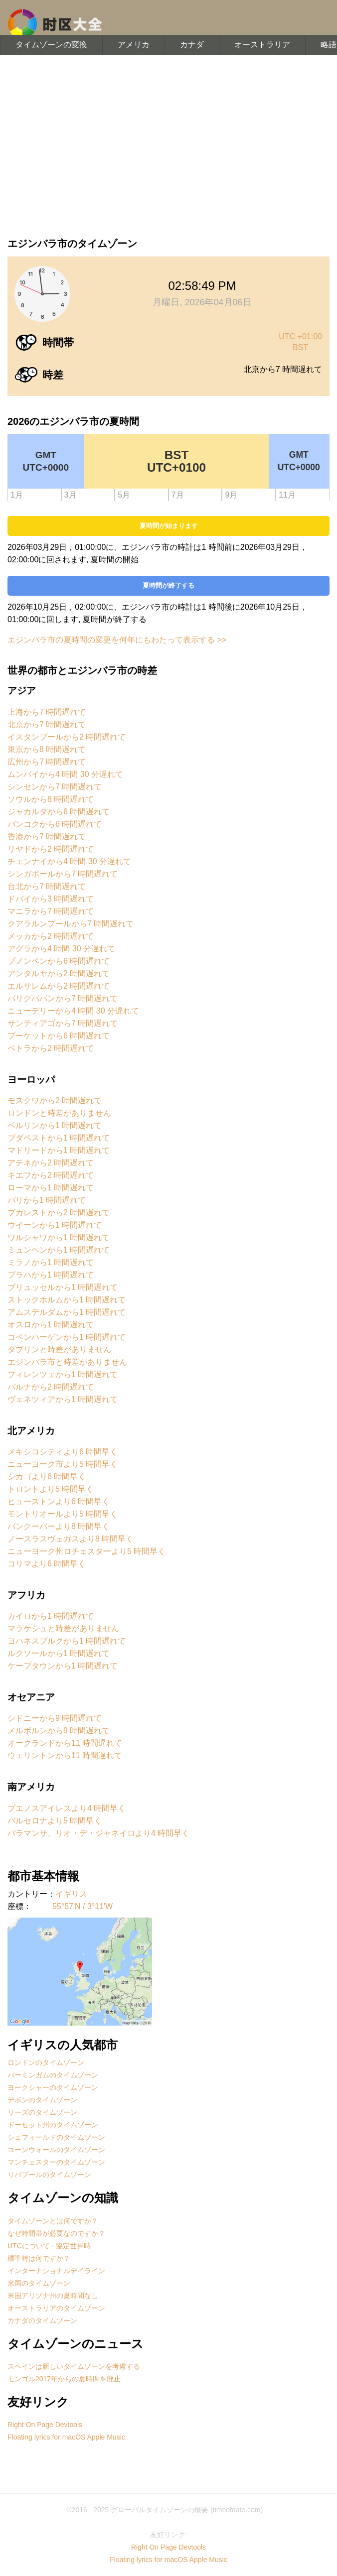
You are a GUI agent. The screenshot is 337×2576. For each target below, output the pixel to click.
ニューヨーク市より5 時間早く (62, 1464)
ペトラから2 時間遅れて (50, 1048)
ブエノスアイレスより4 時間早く (66, 1808)
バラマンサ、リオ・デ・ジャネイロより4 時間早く (98, 1833)
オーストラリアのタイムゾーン (56, 2308)
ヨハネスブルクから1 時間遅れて (66, 1641)
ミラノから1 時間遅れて (50, 1262)
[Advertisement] (168, 144)
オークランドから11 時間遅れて (64, 1743)
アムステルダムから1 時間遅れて (66, 1312)
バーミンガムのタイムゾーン (52, 2075)
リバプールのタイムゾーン (49, 2175)
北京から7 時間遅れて (46, 724)
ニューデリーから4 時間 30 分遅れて (73, 1011)
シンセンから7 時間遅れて (54, 786)
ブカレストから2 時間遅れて (58, 1212)
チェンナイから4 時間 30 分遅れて (69, 861)
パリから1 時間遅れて (46, 1200)
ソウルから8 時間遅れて (50, 799)
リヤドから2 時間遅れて (50, 849)
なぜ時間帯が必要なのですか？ (56, 2233)
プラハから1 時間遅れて (50, 1275)
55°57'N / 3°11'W (82, 1906)
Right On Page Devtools (44, 2425)
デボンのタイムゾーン (42, 2100)
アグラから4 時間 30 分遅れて (61, 948)
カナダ (192, 44)
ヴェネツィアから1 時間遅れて (62, 1399)
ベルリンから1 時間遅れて (54, 1125)
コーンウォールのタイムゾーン (56, 2150)
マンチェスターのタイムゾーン (56, 2162)
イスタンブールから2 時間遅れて (66, 737)
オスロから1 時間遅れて (50, 1324)
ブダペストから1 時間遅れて (58, 1138)
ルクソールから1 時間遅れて (58, 1653)
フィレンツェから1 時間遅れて (62, 1374)
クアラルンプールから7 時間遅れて (70, 923)
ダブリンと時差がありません (59, 1349)
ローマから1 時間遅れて (50, 1187)
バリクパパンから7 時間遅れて (62, 998)
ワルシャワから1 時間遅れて (58, 1237)
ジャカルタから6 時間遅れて (58, 811)
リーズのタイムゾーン (42, 2112)
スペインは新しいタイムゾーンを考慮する (73, 2366)
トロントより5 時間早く (50, 1489)
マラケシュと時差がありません (63, 1628)
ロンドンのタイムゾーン (45, 2062)
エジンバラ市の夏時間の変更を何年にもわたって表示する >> (116, 640)
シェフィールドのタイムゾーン (56, 2137)
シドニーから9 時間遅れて (54, 1718)
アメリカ (134, 44)
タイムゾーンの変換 (51, 44)
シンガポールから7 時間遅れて (62, 874)
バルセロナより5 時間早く (54, 1820)
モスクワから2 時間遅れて (54, 1100)
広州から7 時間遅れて (46, 762)
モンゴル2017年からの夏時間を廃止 (64, 2379)
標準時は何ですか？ (38, 2258)
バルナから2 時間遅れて (50, 1387)
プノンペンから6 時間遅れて (58, 961)
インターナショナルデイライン (56, 2271)
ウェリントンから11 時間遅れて (64, 1755)
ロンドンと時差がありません (59, 1113)
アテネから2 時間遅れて (50, 1163)
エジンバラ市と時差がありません (67, 1362)
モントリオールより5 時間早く (62, 1514)
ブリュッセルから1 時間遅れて (62, 1287)
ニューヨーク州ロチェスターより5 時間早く (86, 1551)
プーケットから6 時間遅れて (58, 1035)
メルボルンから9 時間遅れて (58, 1730)
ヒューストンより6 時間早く (58, 1501)
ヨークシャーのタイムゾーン (52, 2087)
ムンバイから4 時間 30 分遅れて (65, 774)
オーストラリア (262, 44)
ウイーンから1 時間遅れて (54, 1225)
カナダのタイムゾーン (42, 2320)
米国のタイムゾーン (38, 2283)
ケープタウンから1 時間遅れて (62, 1666)
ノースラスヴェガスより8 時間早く (70, 1539)
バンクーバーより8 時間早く (58, 1526)
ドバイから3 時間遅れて (50, 899)
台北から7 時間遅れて (46, 886)
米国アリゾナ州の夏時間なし (52, 2296)
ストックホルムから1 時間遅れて (66, 1299)
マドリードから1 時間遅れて (58, 1150)
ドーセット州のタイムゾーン (52, 2125)
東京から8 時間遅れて (46, 749)
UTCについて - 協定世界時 (49, 2246)
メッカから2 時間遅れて (50, 936)
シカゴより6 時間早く (46, 1476)
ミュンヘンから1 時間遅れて (58, 1250)
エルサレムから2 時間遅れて (58, 986)
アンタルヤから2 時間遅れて (58, 973)
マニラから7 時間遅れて (50, 911)
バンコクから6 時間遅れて (54, 824)
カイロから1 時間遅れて (50, 1616)
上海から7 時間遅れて (46, 712)
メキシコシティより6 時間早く (62, 1451)
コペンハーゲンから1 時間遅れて (66, 1337)
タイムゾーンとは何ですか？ (52, 2221)
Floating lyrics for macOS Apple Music (66, 2437)
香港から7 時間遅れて (46, 836)
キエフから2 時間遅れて (50, 1175)
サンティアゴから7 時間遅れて (62, 1023)
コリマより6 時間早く (46, 1563)
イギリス (71, 1894)
